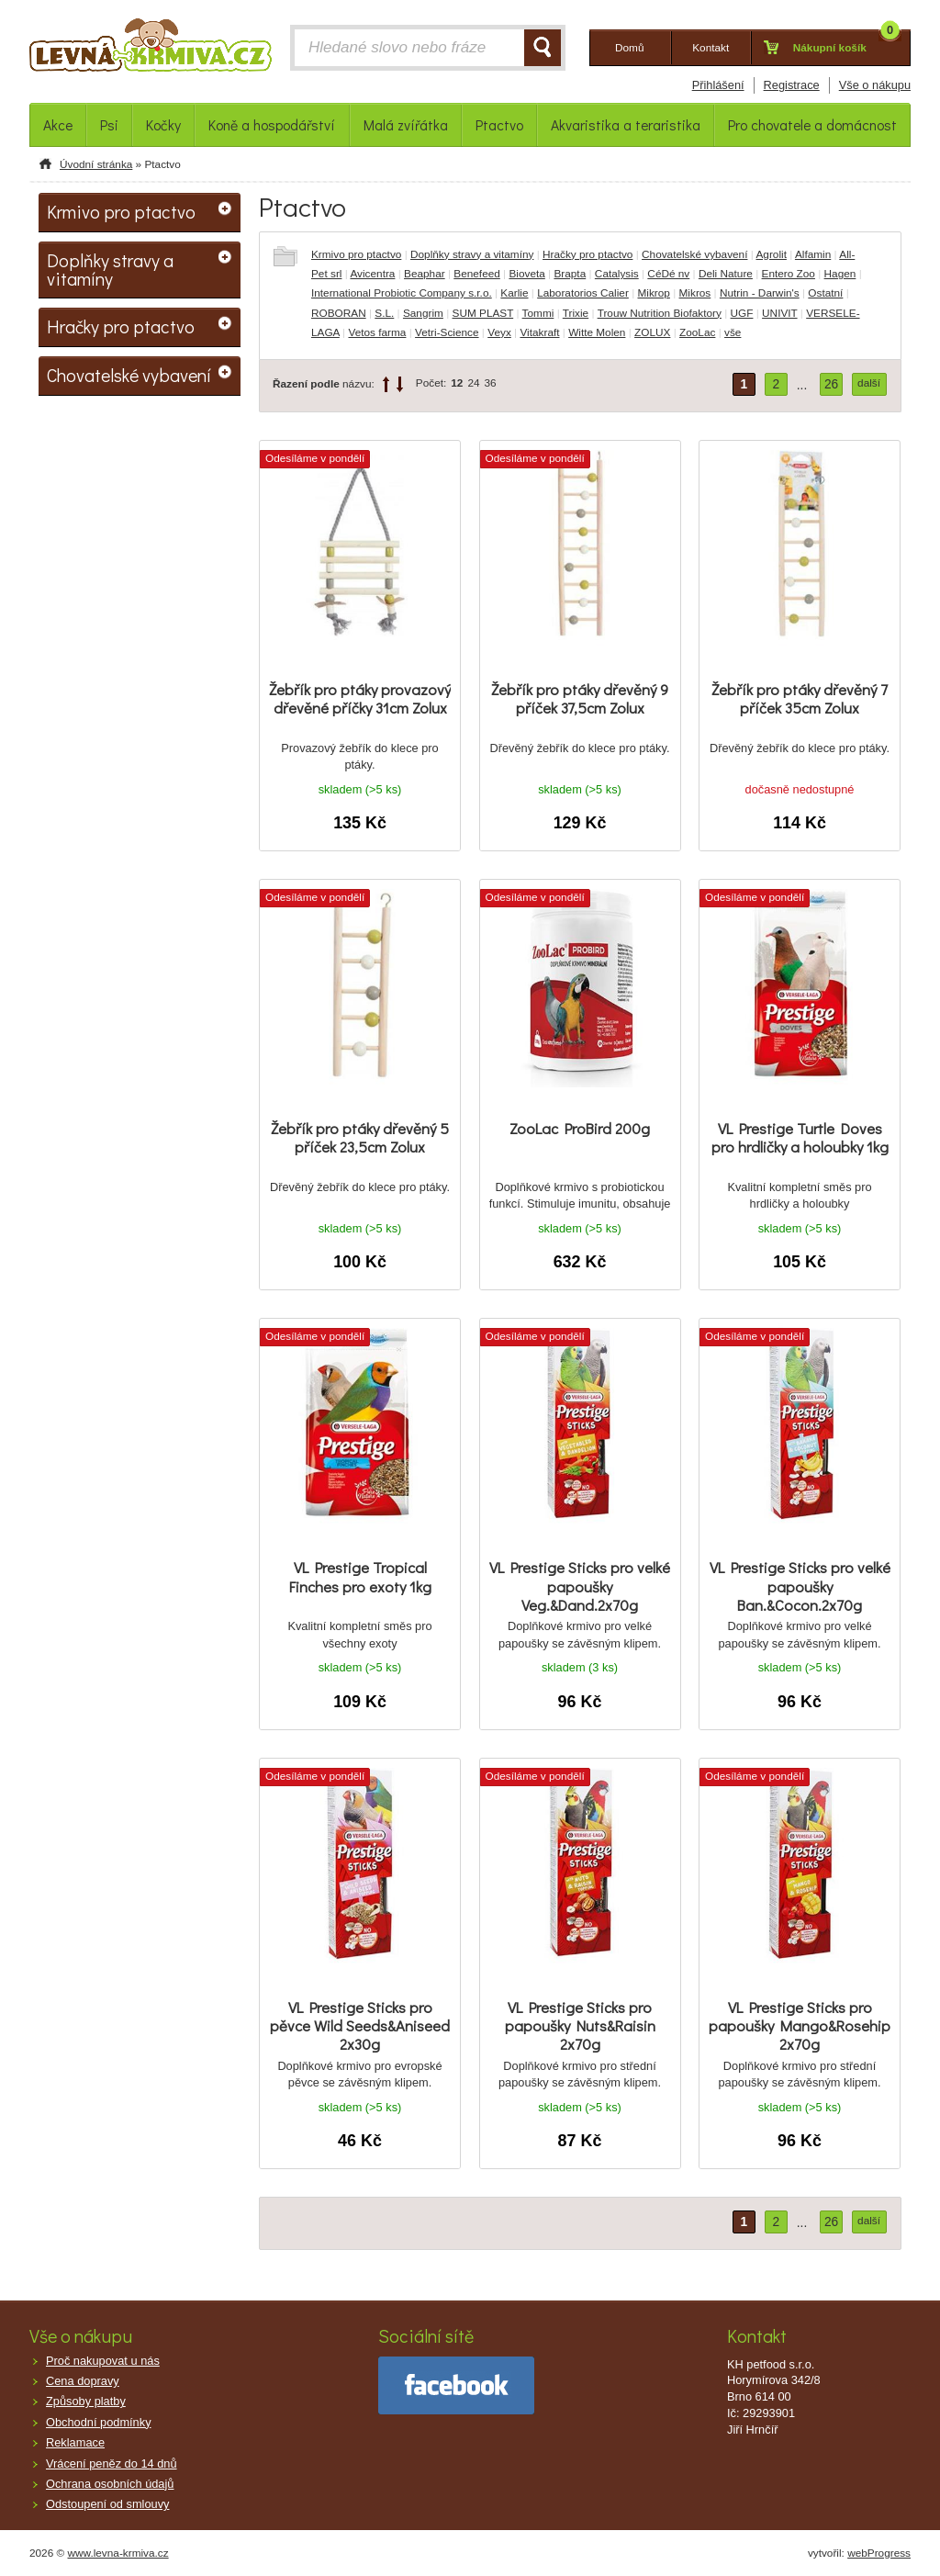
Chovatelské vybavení (694, 254)
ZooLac (697, 332)
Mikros (695, 293)
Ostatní (825, 293)
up (386, 384)
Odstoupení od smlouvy (107, 2504)
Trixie (575, 313)
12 (457, 383)
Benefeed (476, 273)
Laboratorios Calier (583, 293)
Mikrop (653, 293)
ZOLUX (652, 332)
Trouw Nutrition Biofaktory (660, 313)
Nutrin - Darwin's (760, 293)
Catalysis (617, 273)
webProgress (879, 2553)
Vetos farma (377, 332)
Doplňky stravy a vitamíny (471, 254)
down (400, 384)
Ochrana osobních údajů (109, 2484)
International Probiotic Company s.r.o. (401, 293)
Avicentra (372, 273)
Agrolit (770, 254)
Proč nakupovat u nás (103, 2361)
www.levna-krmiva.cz (118, 2553)
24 (473, 383)
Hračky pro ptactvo (587, 254)
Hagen (840, 273)
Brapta (570, 273)
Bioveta (526, 273)
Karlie (514, 293)
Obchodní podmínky (98, 2422)
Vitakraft (539, 332)
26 (831, 384)
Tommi (538, 313)
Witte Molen (596, 332)
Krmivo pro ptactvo (356, 254)
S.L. (384, 313)
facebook (456, 2385)
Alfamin (813, 254)
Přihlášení (718, 85)
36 (491, 383)
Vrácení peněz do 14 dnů (111, 2463)
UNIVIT (779, 313)
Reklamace (75, 2442)
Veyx (499, 332)
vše (732, 332)
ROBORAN (338, 313)
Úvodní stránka (96, 164)
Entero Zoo (788, 273)
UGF (742, 313)
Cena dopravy (82, 2381)
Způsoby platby (86, 2401)
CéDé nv (668, 273)
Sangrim (423, 313)
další (868, 383)
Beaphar (424, 273)
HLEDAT (542, 47)
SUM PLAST (483, 313)
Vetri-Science (447, 332)
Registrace (792, 85)
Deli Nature (726, 273)
